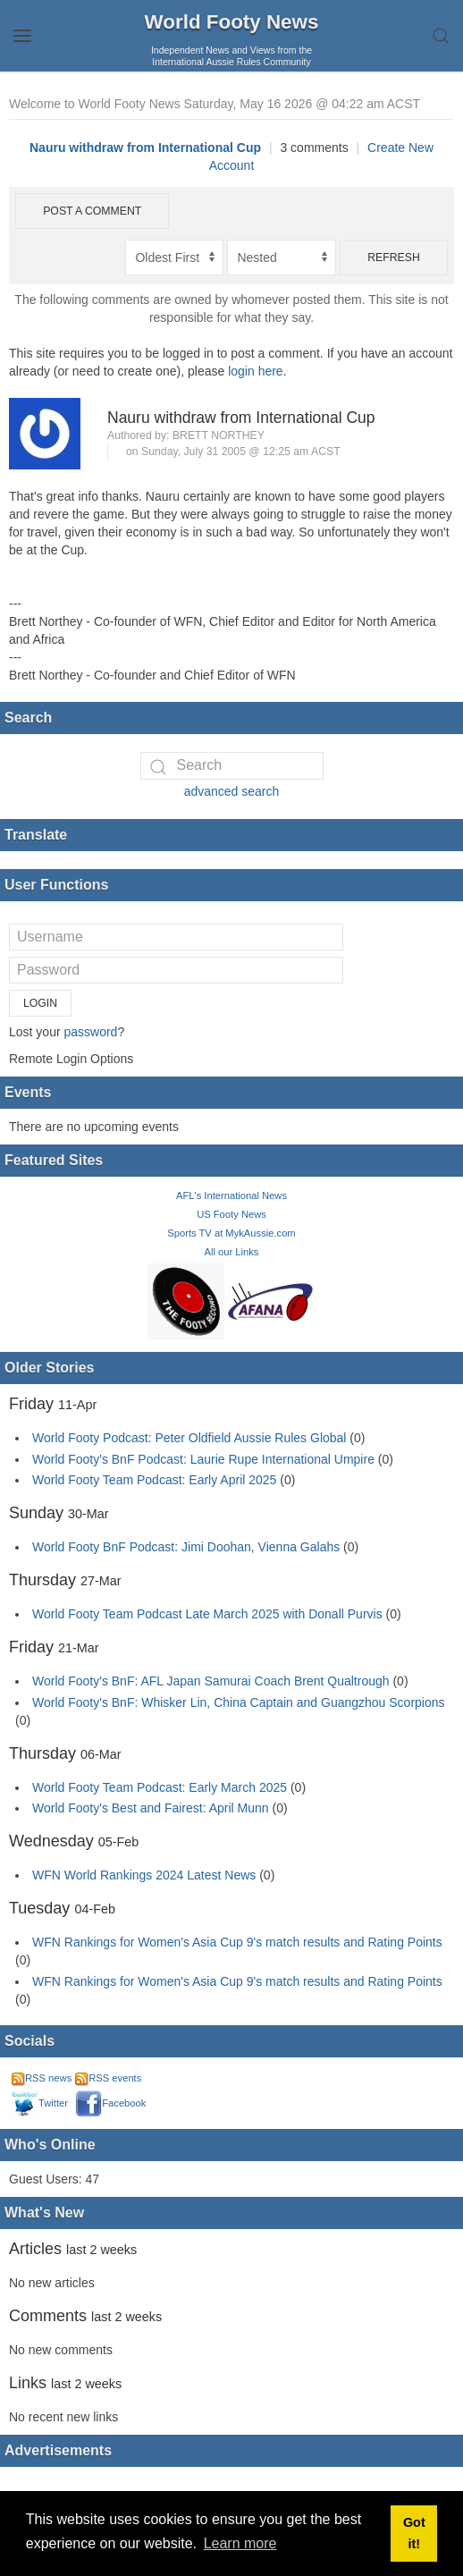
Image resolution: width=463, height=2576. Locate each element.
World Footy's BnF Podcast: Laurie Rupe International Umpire (203, 1459)
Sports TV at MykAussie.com (231, 1233)
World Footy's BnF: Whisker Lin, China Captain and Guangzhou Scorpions (238, 1702)
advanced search (232, 791)
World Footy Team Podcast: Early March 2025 (159, 1787)
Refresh (393, 257)
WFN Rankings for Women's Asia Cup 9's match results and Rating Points (237, 1942)
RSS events (108, 2078)
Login (40, 1003)
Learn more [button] (240, 2543)
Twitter (40, 2103)
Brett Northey (219, 435)
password (90, 1032)
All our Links (232, 1251)
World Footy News (232, 22)
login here (255, 371)
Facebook (110, 2103)
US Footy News (231, 1214)
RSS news (42, 2078)
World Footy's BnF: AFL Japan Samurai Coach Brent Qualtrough (211, 1681)
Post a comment (92, 211)
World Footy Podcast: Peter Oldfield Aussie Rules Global (189, 1438)
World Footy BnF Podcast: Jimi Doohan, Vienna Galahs (186, 1547)
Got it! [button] (414, 2533)
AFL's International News (231, 1195)
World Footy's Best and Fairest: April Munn (150, 1808)
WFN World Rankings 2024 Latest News (144, 1875)
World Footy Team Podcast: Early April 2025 (154, 1480)
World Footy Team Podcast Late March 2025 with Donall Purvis (207, 1614)
